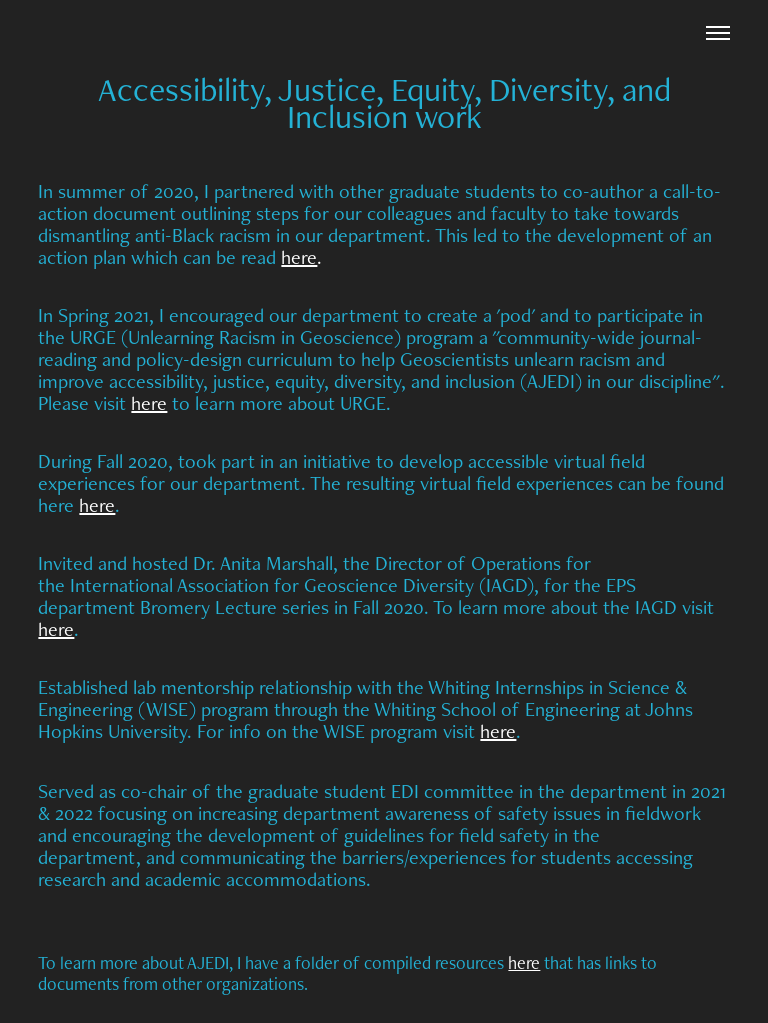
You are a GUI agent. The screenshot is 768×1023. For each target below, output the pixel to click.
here (299, 257)
